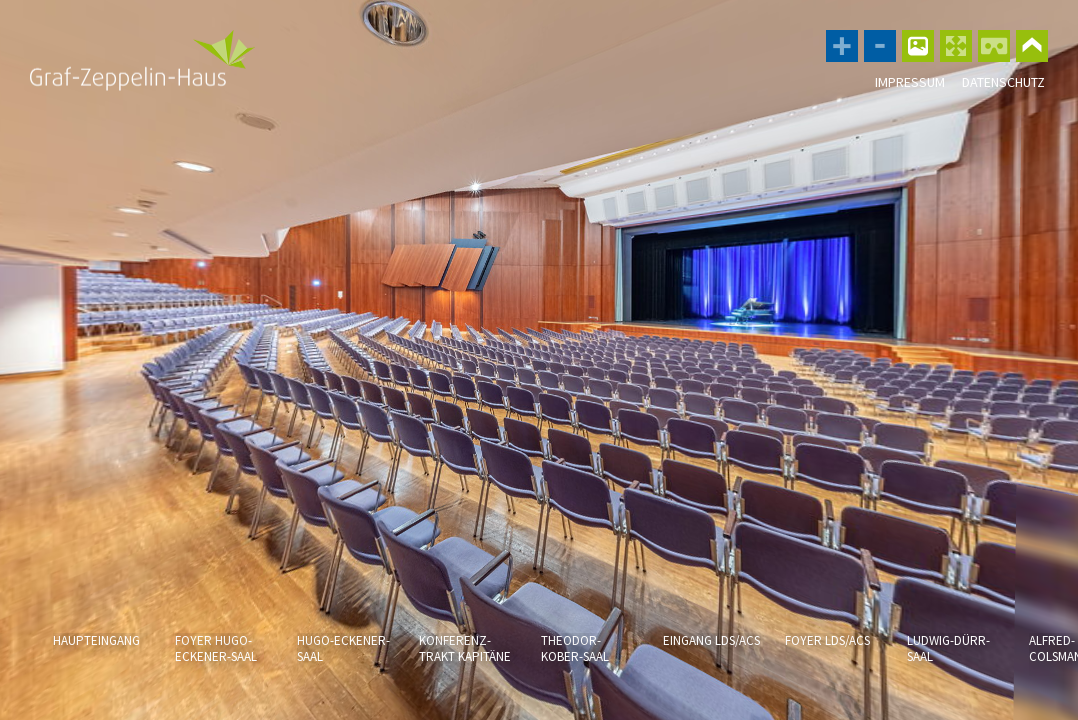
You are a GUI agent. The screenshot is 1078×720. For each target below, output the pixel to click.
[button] (67, 667)
